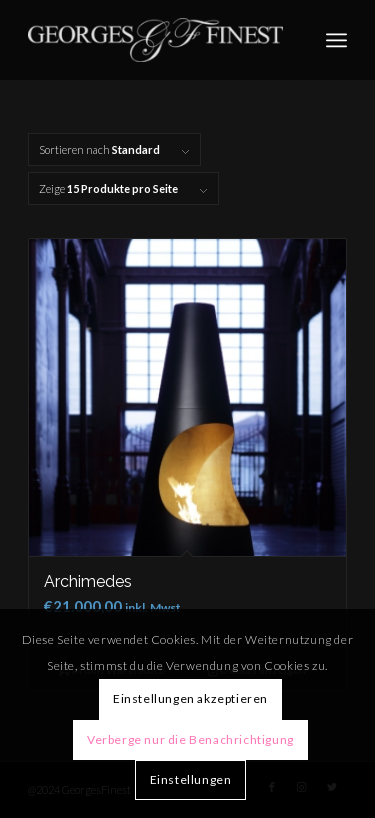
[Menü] (336, 40)
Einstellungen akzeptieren (190, 698)
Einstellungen (191, 779)
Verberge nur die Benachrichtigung (190, 739)
